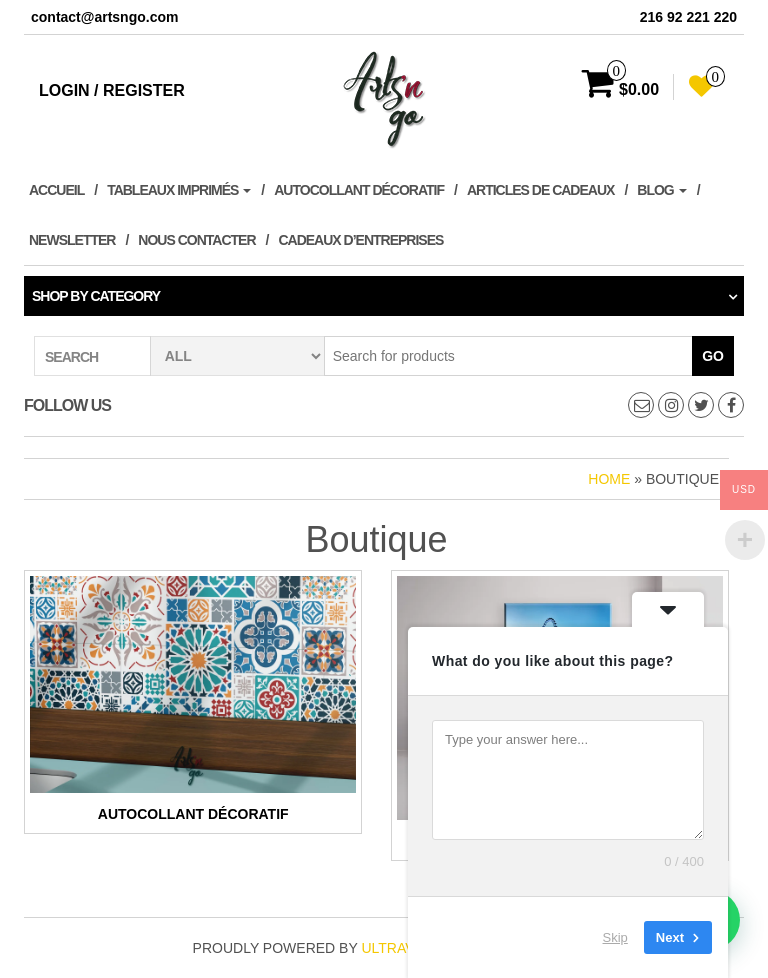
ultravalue (405, 948)
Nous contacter (196, 240)
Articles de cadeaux (540, 190)
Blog (661, 190)
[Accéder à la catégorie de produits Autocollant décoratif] (193, 702)
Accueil (56, 190)
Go (713, 356)
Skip (615, 937)
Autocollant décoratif (359, 190)
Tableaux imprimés (179, 190)
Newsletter (72, 240)
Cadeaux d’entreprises (360, 240)
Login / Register (112, 90)
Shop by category (96, 296)
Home (609, 479)
